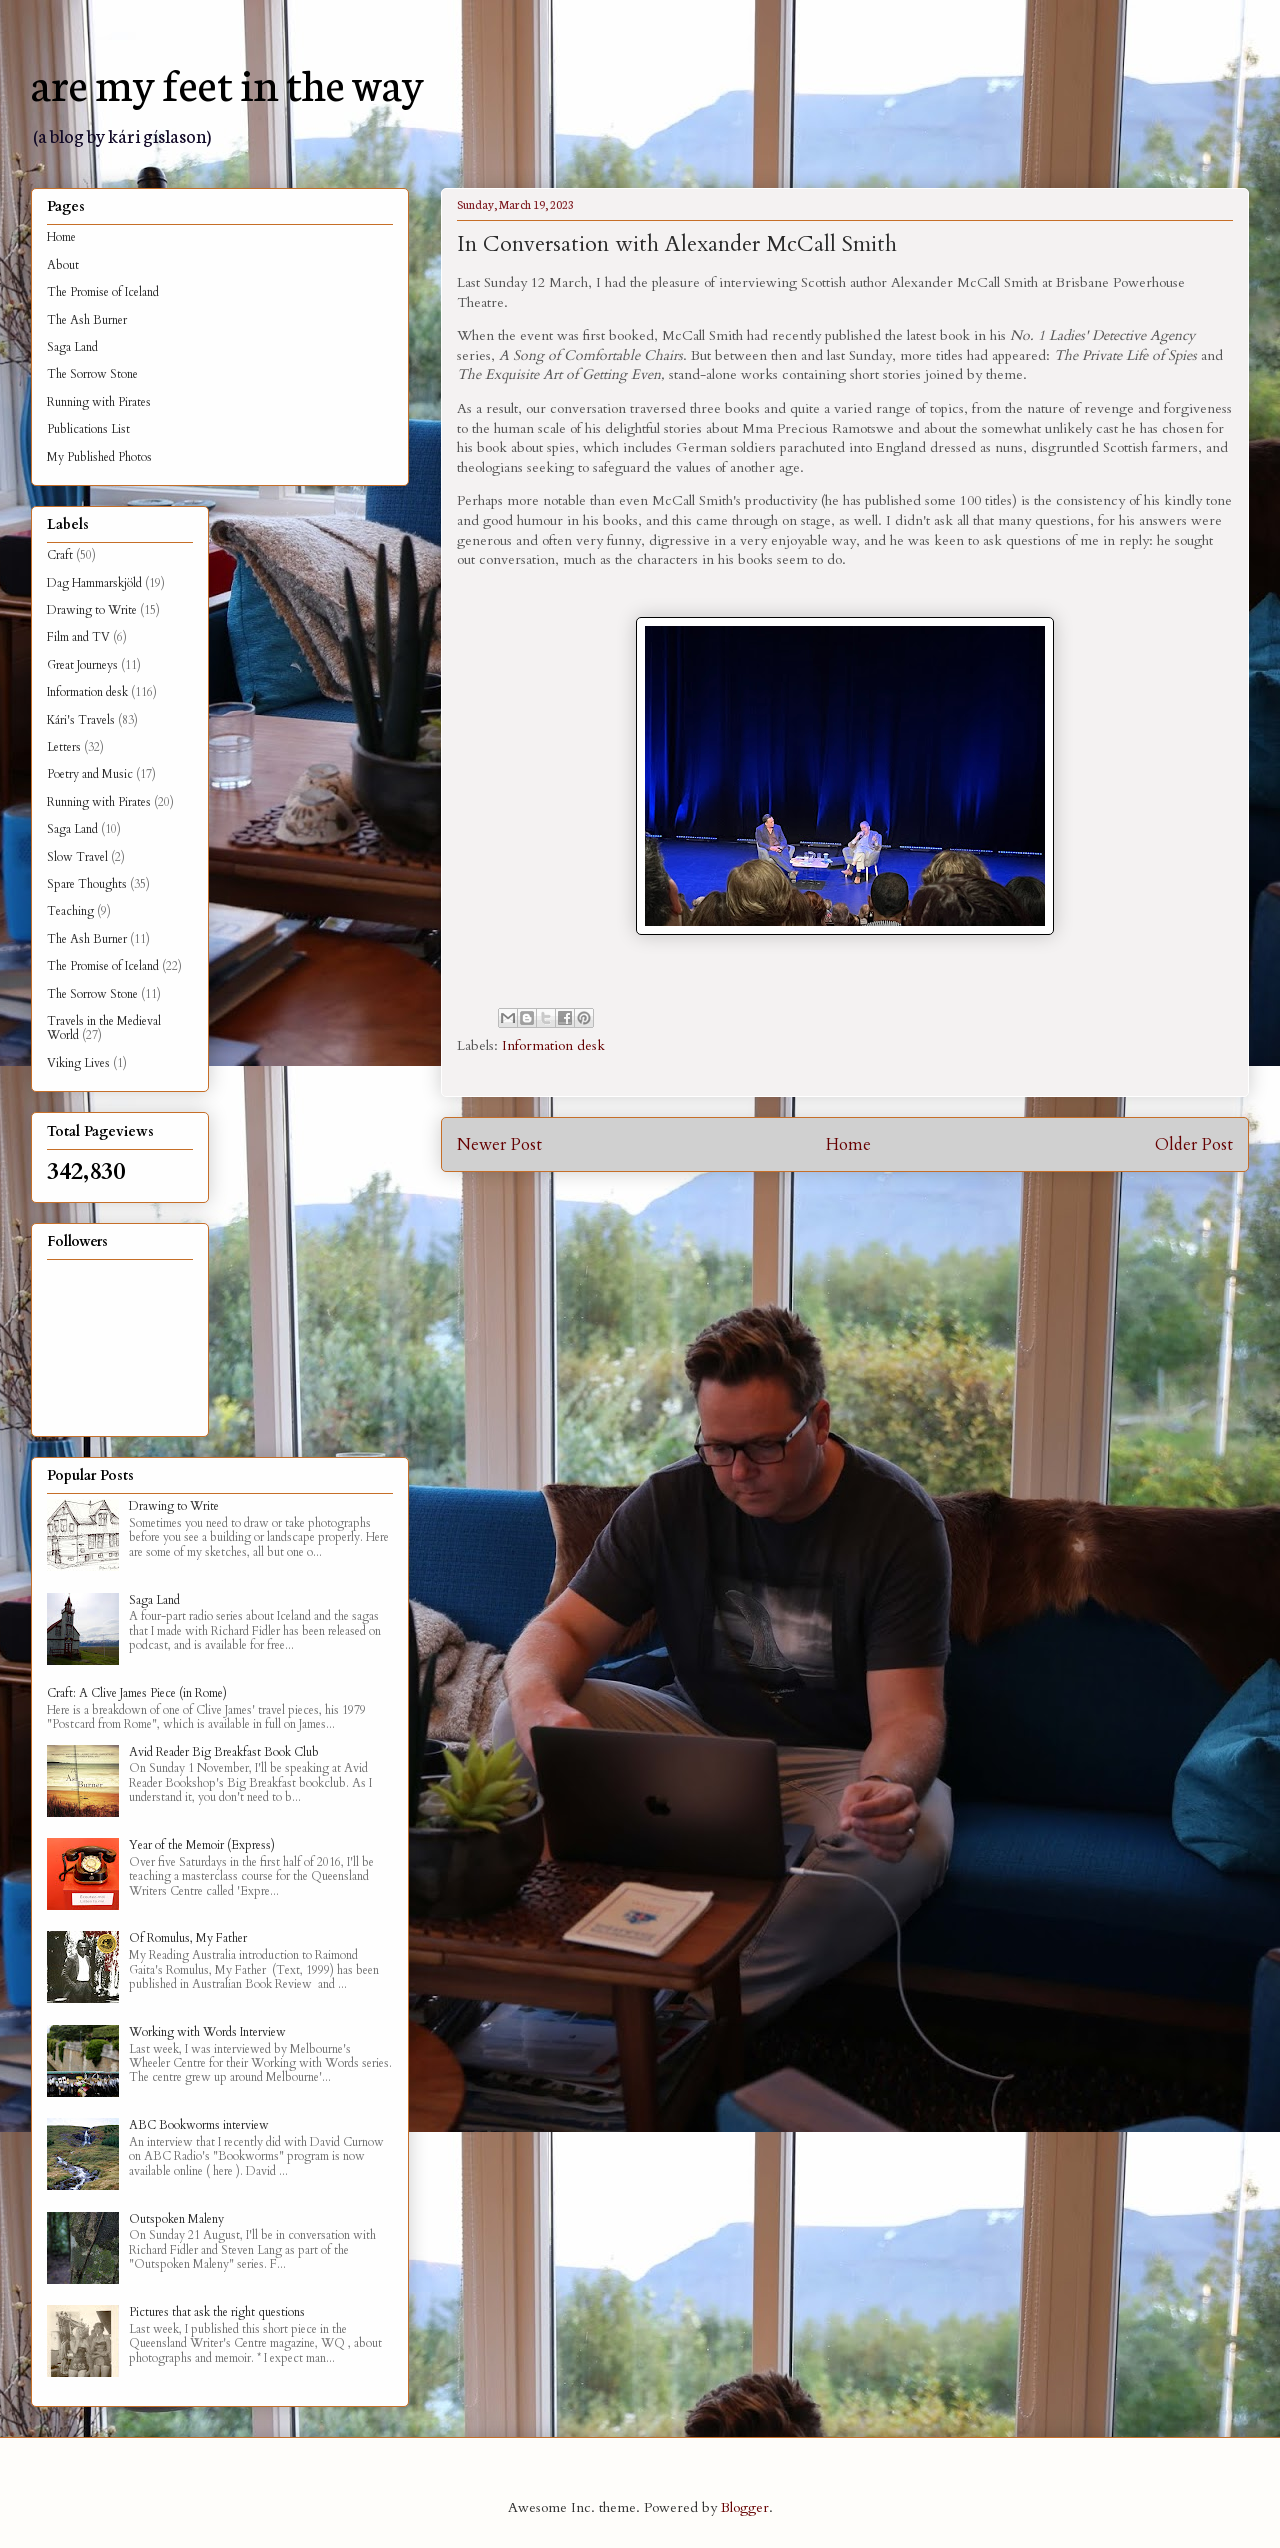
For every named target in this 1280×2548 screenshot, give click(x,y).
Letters (64, 747)
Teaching (70, 911)
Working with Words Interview (207, 2032)
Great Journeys (82, 665)
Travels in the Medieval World (104, 1028)
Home (848, 1144)
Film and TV (78, 637)
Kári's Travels (81, 720)
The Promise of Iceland (103, 292)
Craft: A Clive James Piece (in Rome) (137, 1693)
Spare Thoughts (87, 884)
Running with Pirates (99, 402)
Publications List (88, 429)
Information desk (553, 1045)
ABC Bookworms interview (199, 2125)
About (63, 265)
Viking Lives (78, 1063)
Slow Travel (77, 857)
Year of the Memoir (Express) (202, 1845)
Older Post (1194, 1144)
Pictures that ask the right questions (217, 2312)
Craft (60, 555)
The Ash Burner (87, 320)
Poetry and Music (90, 774)
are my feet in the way (227, 82)
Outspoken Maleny (176, 2219)
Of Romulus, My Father (188, 1938)
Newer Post (499, 1144)
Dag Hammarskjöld (94, 583)
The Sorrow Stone (92, 374)
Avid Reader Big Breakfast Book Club (224, 1752)
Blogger (745, 2507)
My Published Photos (99, 457)
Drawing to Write (92, 610)
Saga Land (72, 347)
